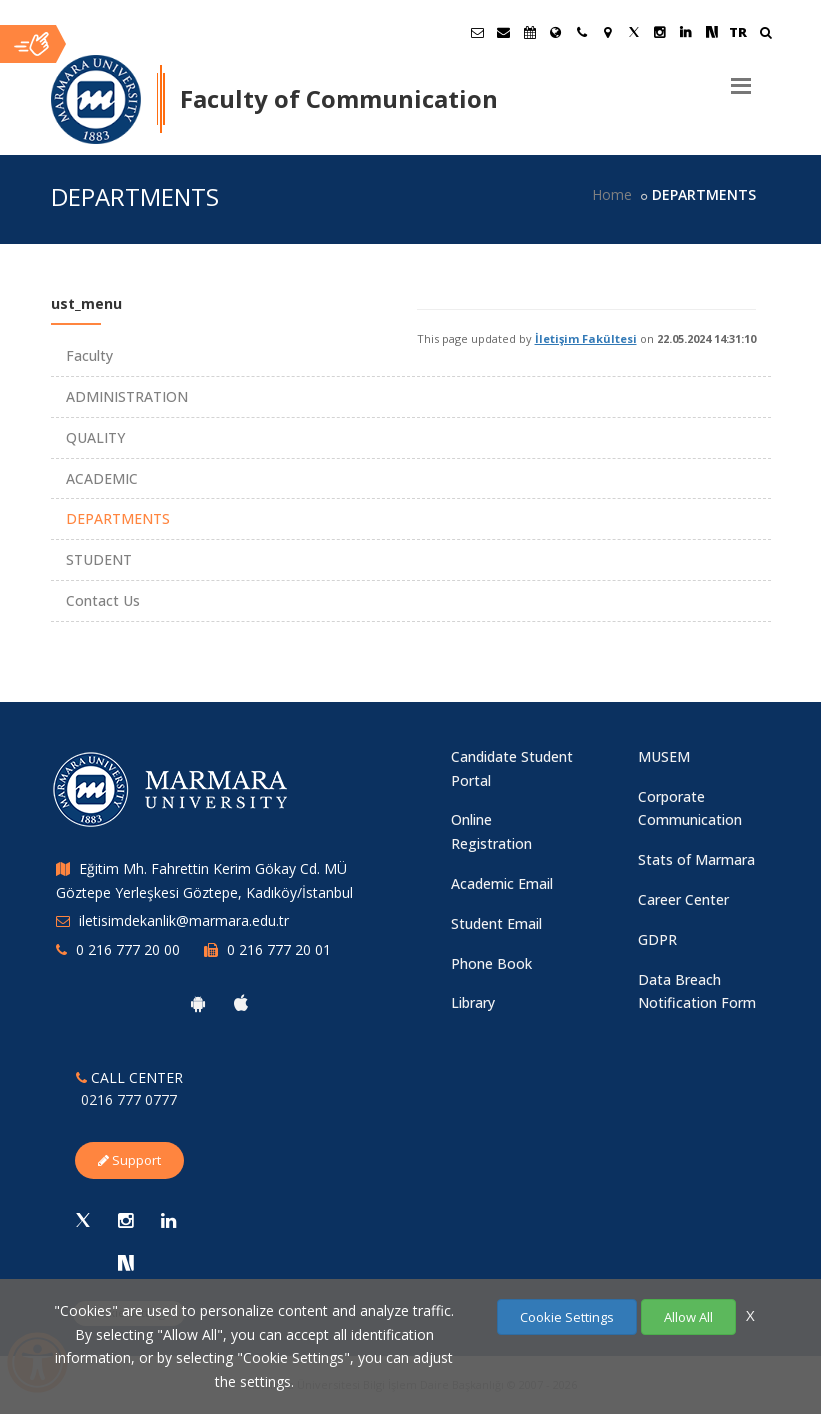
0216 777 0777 (129, 1099)
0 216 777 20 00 (128, 949)
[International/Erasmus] (556, 32)
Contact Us (103, 600)
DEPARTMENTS (118, 518)
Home (612, 194)
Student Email (496, 923)
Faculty (89, 355)
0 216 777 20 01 (279, 949)
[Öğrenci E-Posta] (478, 32)
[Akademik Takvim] (530, 32)
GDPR (657, 939)
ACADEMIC (102, 478)
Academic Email (502, 883)
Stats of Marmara (696, 859)
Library (473, 1002)
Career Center (683, 899)
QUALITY (95, 437)
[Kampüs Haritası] (608, 32)
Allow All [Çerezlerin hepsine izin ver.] (688, 1317)
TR (738, 32)
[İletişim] (582, 32)
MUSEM (664, 756)
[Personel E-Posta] (504, 32)
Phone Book (491, 963)
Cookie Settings (567, 1317)
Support (129, 1160)
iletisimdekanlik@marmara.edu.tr (184, 920)
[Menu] (741, 78)
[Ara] (765, 34)
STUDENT (99, 559)
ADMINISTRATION (127, 396)
